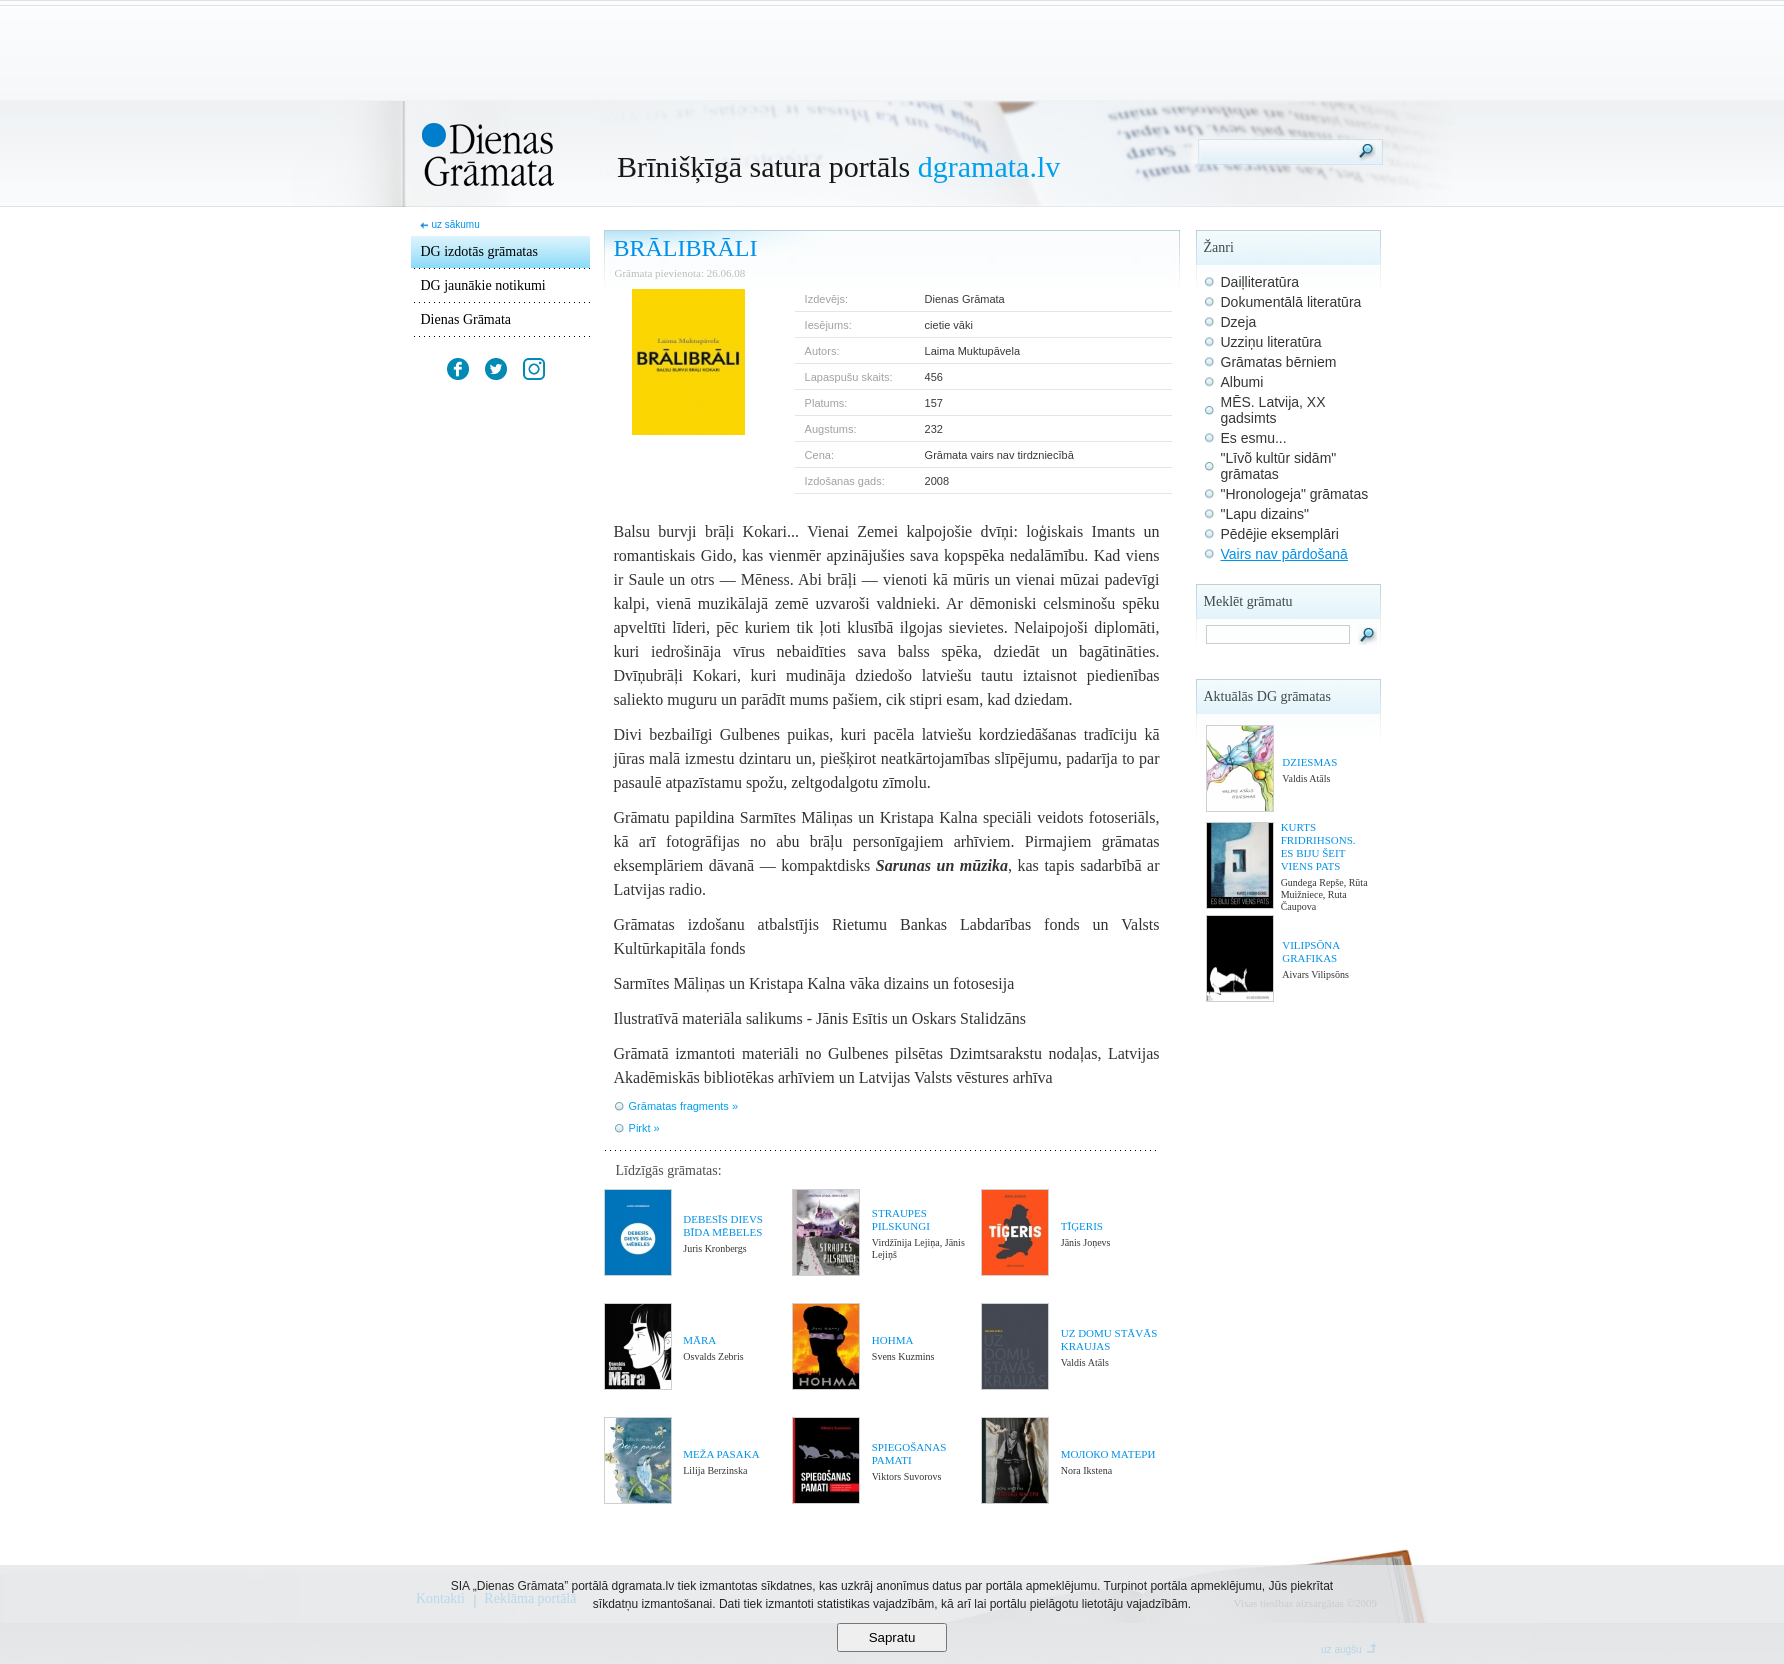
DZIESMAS (1309, 762)
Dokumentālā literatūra (1291, 302)
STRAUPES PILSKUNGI (901, 1219)
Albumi (1242, 382)
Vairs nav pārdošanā (1284, 554)
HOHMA (893, 1340)
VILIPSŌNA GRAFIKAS (1310, 951)
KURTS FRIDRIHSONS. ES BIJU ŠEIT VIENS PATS (1318, 846)
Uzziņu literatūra (1271, 342)
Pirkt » (644, 1128)
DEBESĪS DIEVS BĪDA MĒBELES (723, 1225)
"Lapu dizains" (1265, 514)
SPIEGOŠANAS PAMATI (909, 1453)
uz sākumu (455, 224)
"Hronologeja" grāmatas (1295, 494)
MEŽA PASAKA (721, 1454)
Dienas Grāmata (466, 319)
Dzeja (1239, 322)
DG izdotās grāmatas (479, 251)
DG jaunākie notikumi (483, 285)
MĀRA (699, 1340)
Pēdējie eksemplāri (1280, 534)
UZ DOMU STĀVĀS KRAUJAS (1109, 1339)
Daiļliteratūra (1260, 282)
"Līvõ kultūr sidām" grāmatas (1279, 466)
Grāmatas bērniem (1279, 362)
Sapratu (892, 1637)
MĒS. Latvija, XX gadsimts (1273, 410)
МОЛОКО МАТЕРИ (1108, 1454)
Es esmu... (1254, 438)
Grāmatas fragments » (683, 1106)
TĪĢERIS (1082, 1226)
